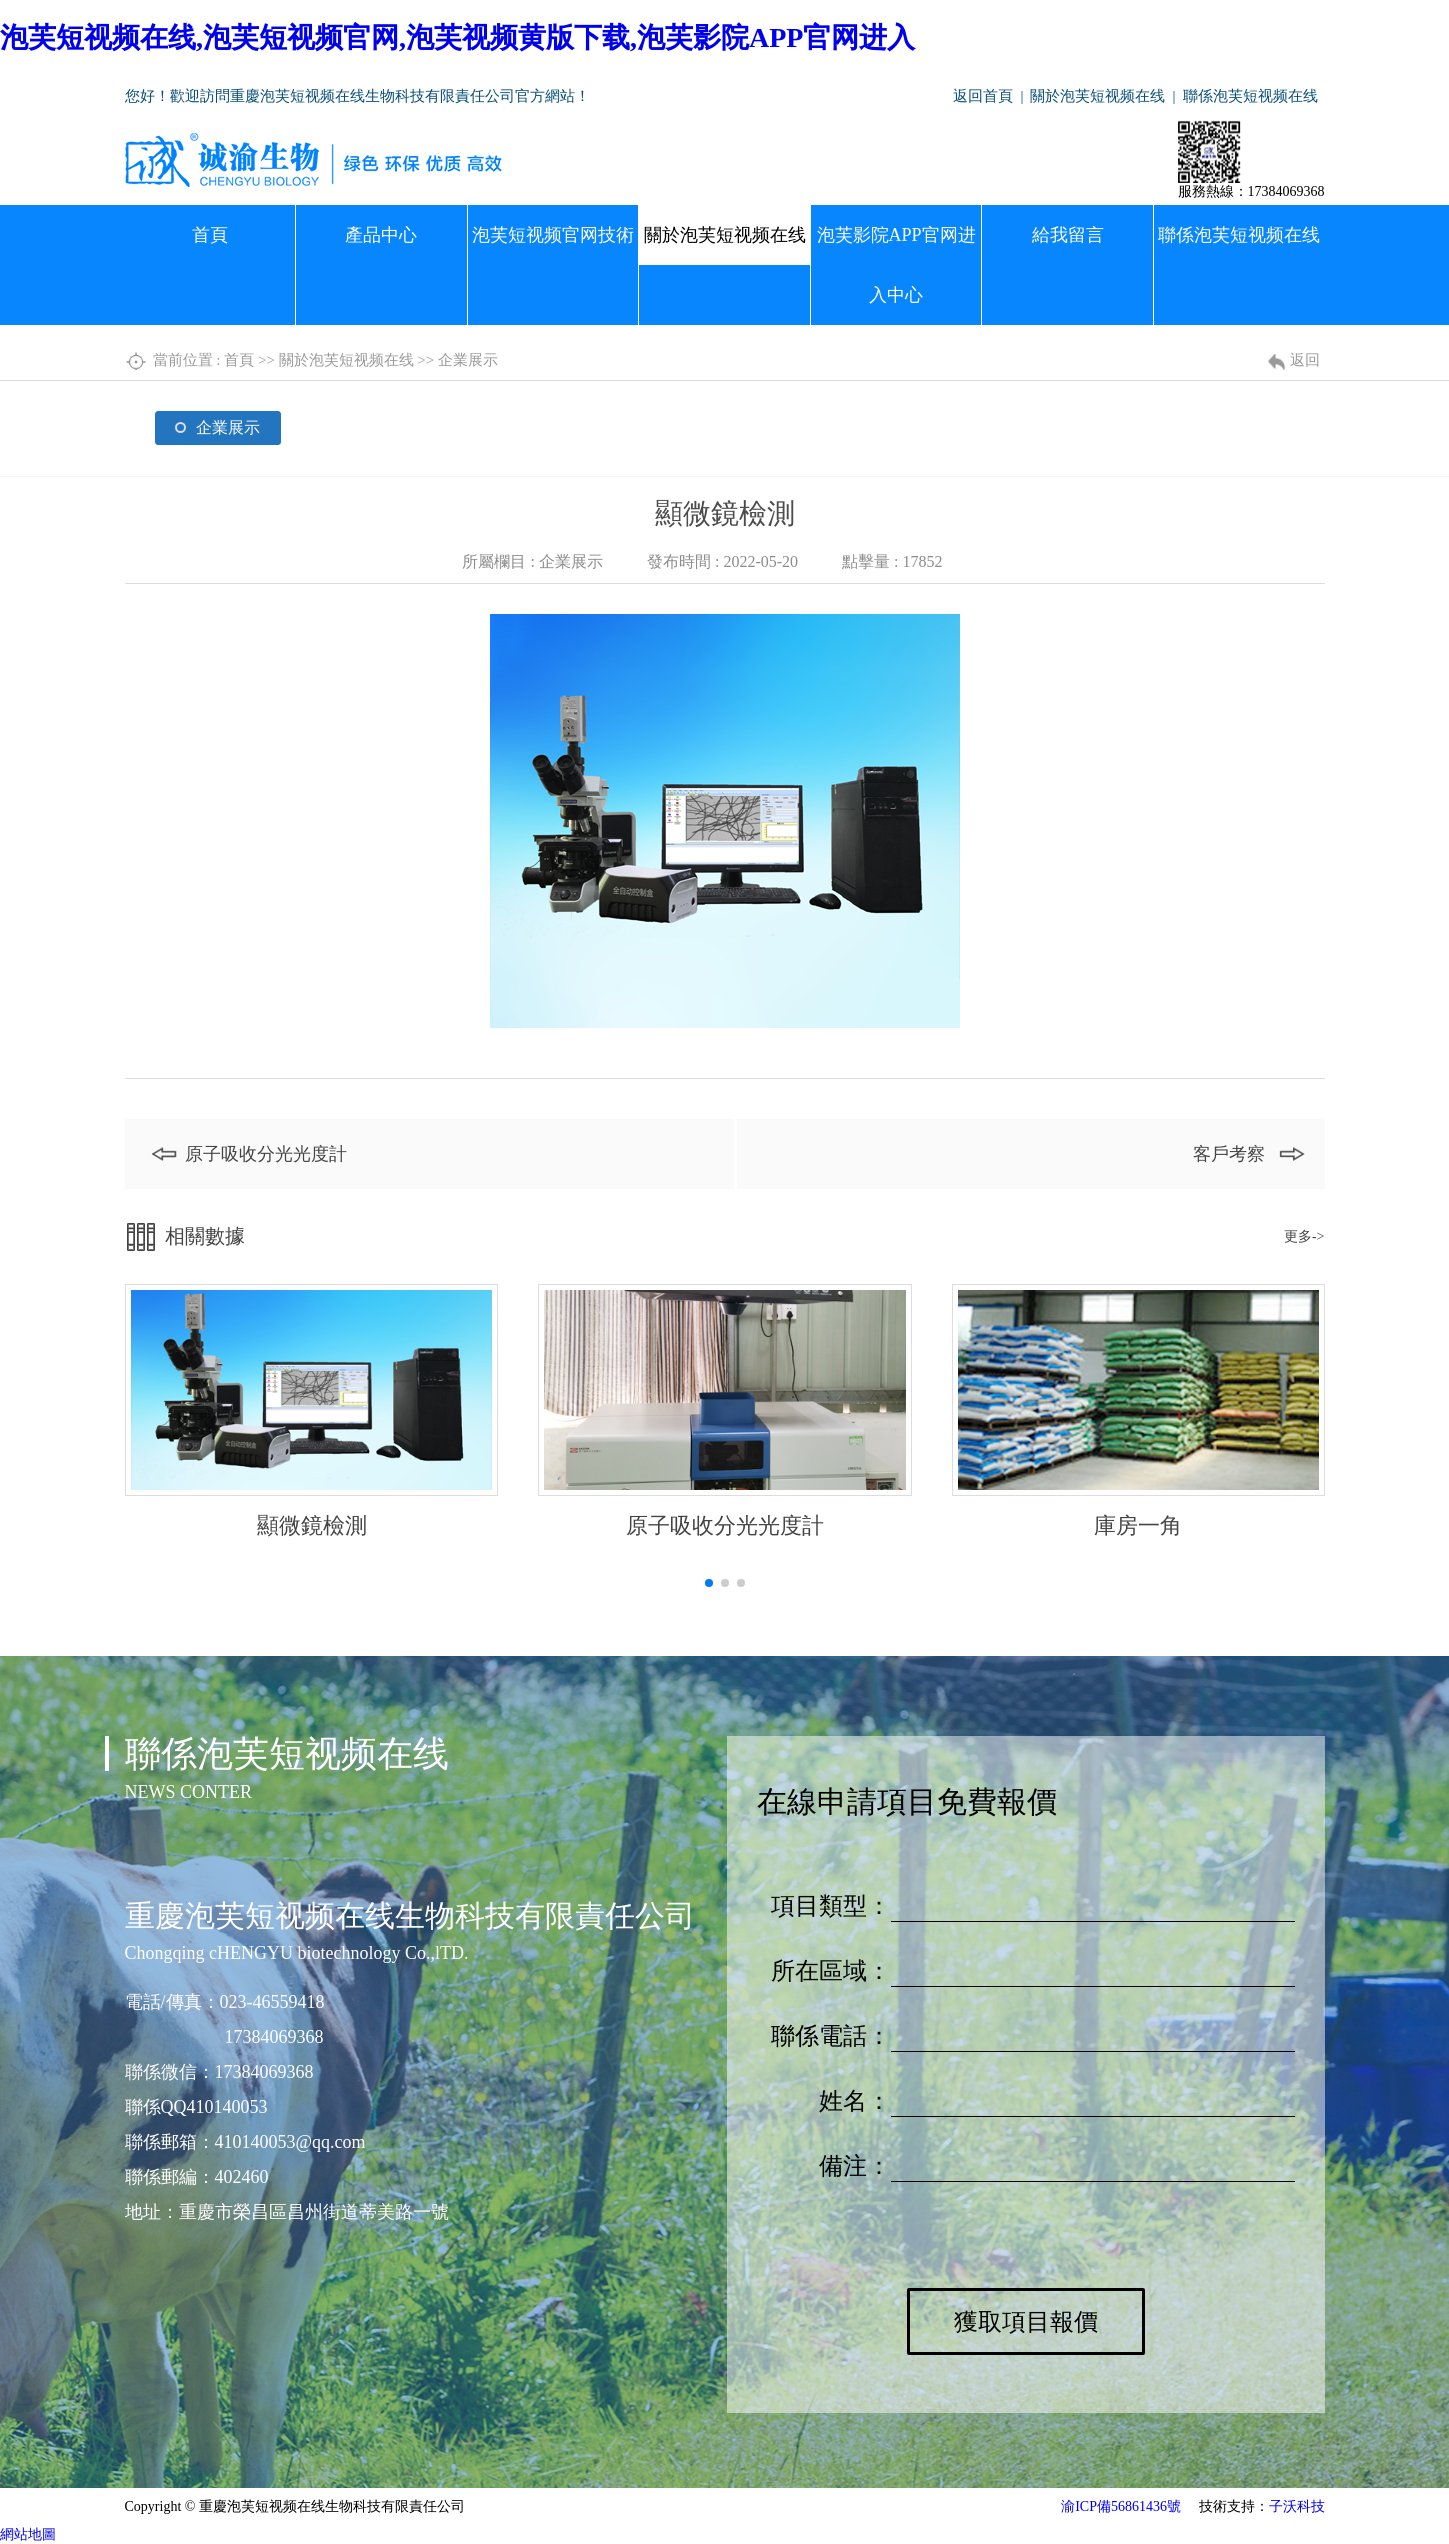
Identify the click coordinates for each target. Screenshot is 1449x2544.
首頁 (210, 235)
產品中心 (381, 235)
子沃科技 (1297, 2506)
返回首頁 (983, 96)
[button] (709, 1583)
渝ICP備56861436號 (1121, 2506)
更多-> (1304, 1236)
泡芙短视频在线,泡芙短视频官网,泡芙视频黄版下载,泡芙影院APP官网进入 (457, 37)
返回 (1305, 360)
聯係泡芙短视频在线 (1250, 96)
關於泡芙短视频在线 (1097, 96)
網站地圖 (28, 2534)
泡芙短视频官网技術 (553, 235)
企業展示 (468, 360)
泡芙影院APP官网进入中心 (896, 265)
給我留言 (1068, 235)
